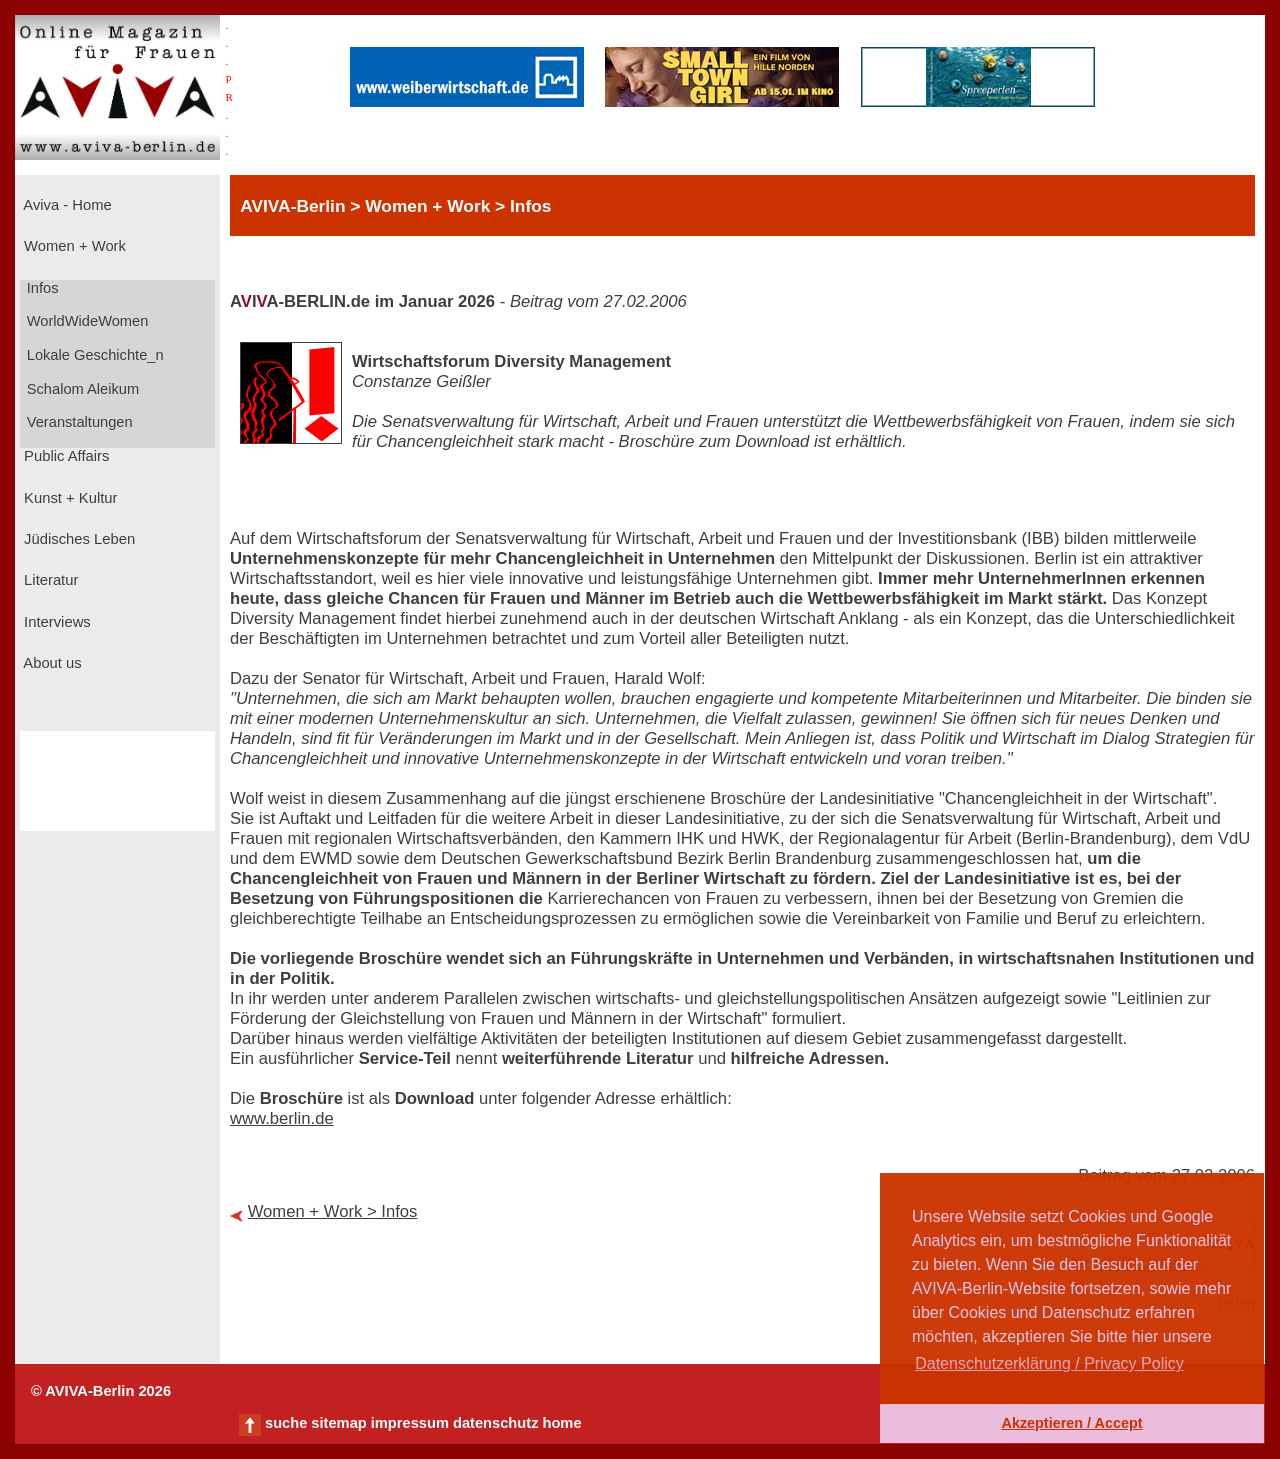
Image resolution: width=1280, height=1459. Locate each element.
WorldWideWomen (86, 321)
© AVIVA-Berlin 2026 (101, 1391)
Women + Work (73, 246)
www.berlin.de (282, 1118)
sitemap (338, 1423)
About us (51, 663)
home (561, 1423)
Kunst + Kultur (68, 498)
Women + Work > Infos (333, 1211)
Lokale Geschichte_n (93, 355)
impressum (410, 1423)
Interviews (55, 622)
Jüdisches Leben (77, 539)
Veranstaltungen (78, 422)
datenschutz (496, 1423)
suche (286, 1423)
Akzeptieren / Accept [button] (1071, 1423)
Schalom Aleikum (81, 389)
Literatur (49, 580)
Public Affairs (64, 456)
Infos (41, 288)
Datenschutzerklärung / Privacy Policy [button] (1049, 1363)
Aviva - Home (66, 205)
